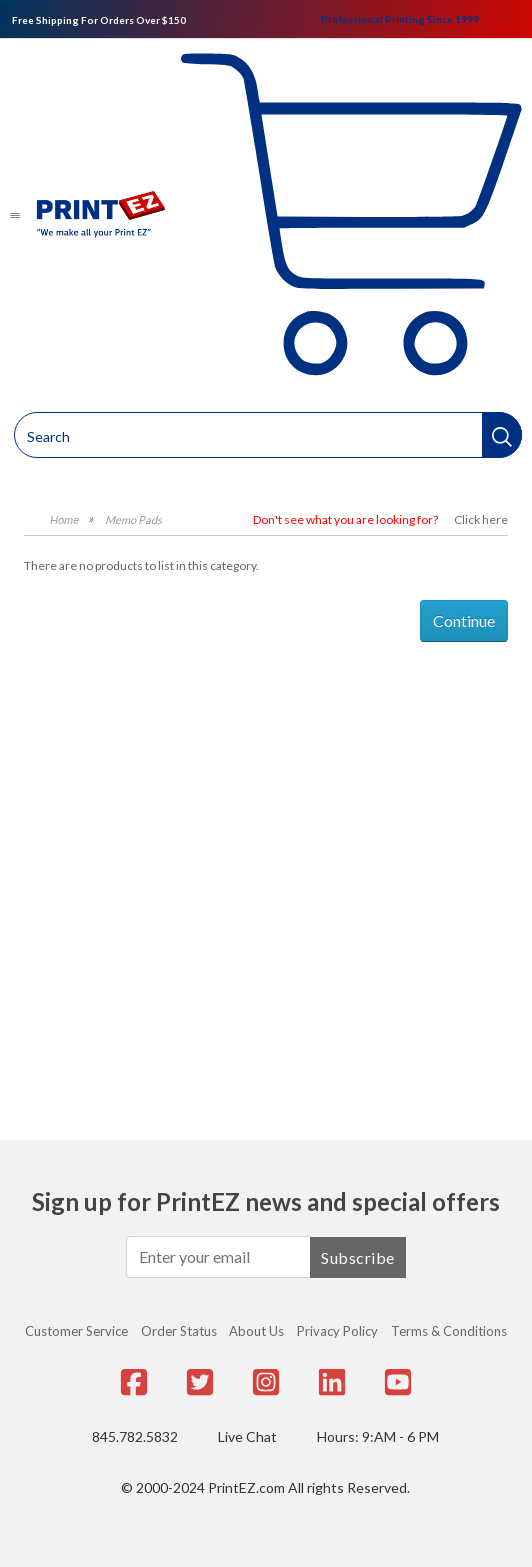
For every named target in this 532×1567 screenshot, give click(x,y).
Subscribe (358, 1257)
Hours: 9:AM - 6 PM (378, 1436)
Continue (464, 620)
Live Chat (247, 1436)
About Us (256, 1331)
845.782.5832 (135, 1436)
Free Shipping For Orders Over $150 (99, 20)
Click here (481, 519)
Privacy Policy (337, 1331)
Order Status (179, 1331)
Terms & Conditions (449, 1331)
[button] (502, 435)
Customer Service (76, 1331)
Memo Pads (133, 519)
